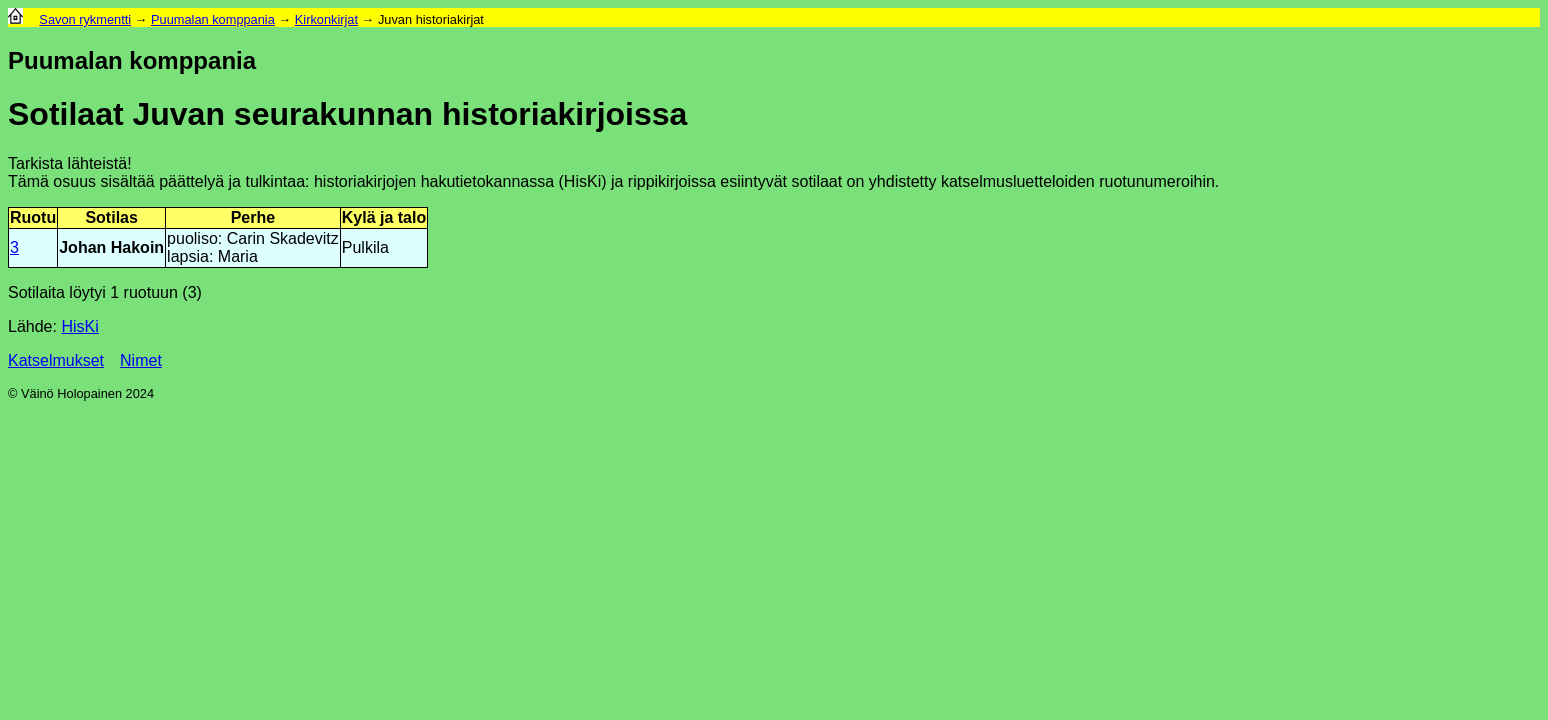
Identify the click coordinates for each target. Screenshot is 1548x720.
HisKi (79, 326)
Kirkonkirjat (326, 19)
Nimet (141, 360)
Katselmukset (56, 360)
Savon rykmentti (85, 19)
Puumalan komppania (213, 19)
